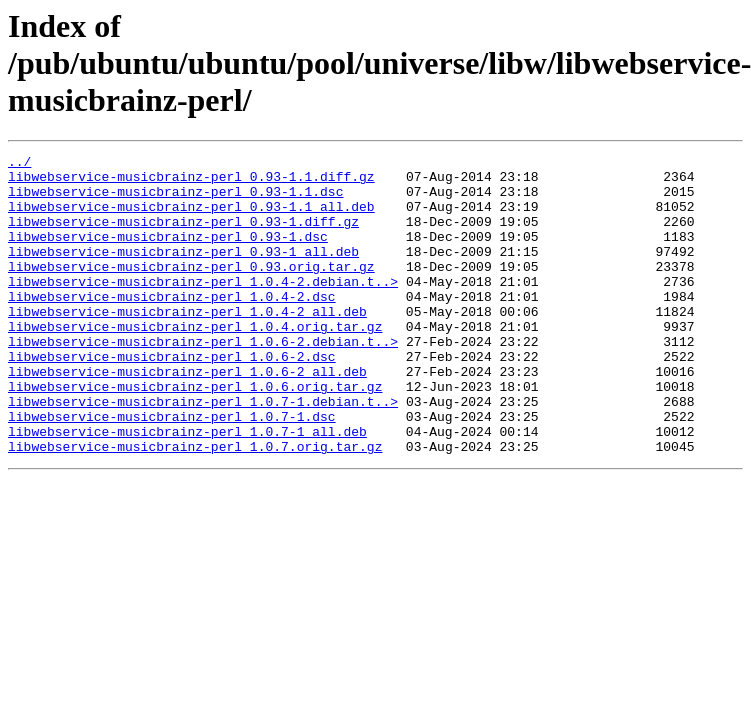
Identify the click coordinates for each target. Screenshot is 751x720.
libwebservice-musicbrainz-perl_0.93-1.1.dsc (175, 200)
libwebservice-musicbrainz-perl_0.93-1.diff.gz (183, 236)
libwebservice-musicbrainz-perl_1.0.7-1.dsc (172, 470)
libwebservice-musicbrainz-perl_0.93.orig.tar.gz (191, 290)
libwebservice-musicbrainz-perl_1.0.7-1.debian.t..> (203, 452)
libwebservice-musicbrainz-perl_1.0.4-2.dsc (172, 326)
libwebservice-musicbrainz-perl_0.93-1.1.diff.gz (191, 182)
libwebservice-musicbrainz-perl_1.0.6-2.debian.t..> (203, 380)
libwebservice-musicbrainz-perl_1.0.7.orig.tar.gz (195, 506)
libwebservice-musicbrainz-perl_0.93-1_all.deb (183, 272)
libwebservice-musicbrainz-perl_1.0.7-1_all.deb (187, 488)
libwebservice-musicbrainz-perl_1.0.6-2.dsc (172, 398)
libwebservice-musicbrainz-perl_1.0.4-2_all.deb (187, 344)
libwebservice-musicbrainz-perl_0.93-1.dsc (168, 254)
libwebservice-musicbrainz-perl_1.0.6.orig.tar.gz (195, 434)
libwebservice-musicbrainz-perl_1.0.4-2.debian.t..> (203, 308)
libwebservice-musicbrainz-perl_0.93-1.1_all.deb (191, 218)
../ (19, 164)
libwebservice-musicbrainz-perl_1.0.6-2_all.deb (187, 416)
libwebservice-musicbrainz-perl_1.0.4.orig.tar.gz (195, 362)
